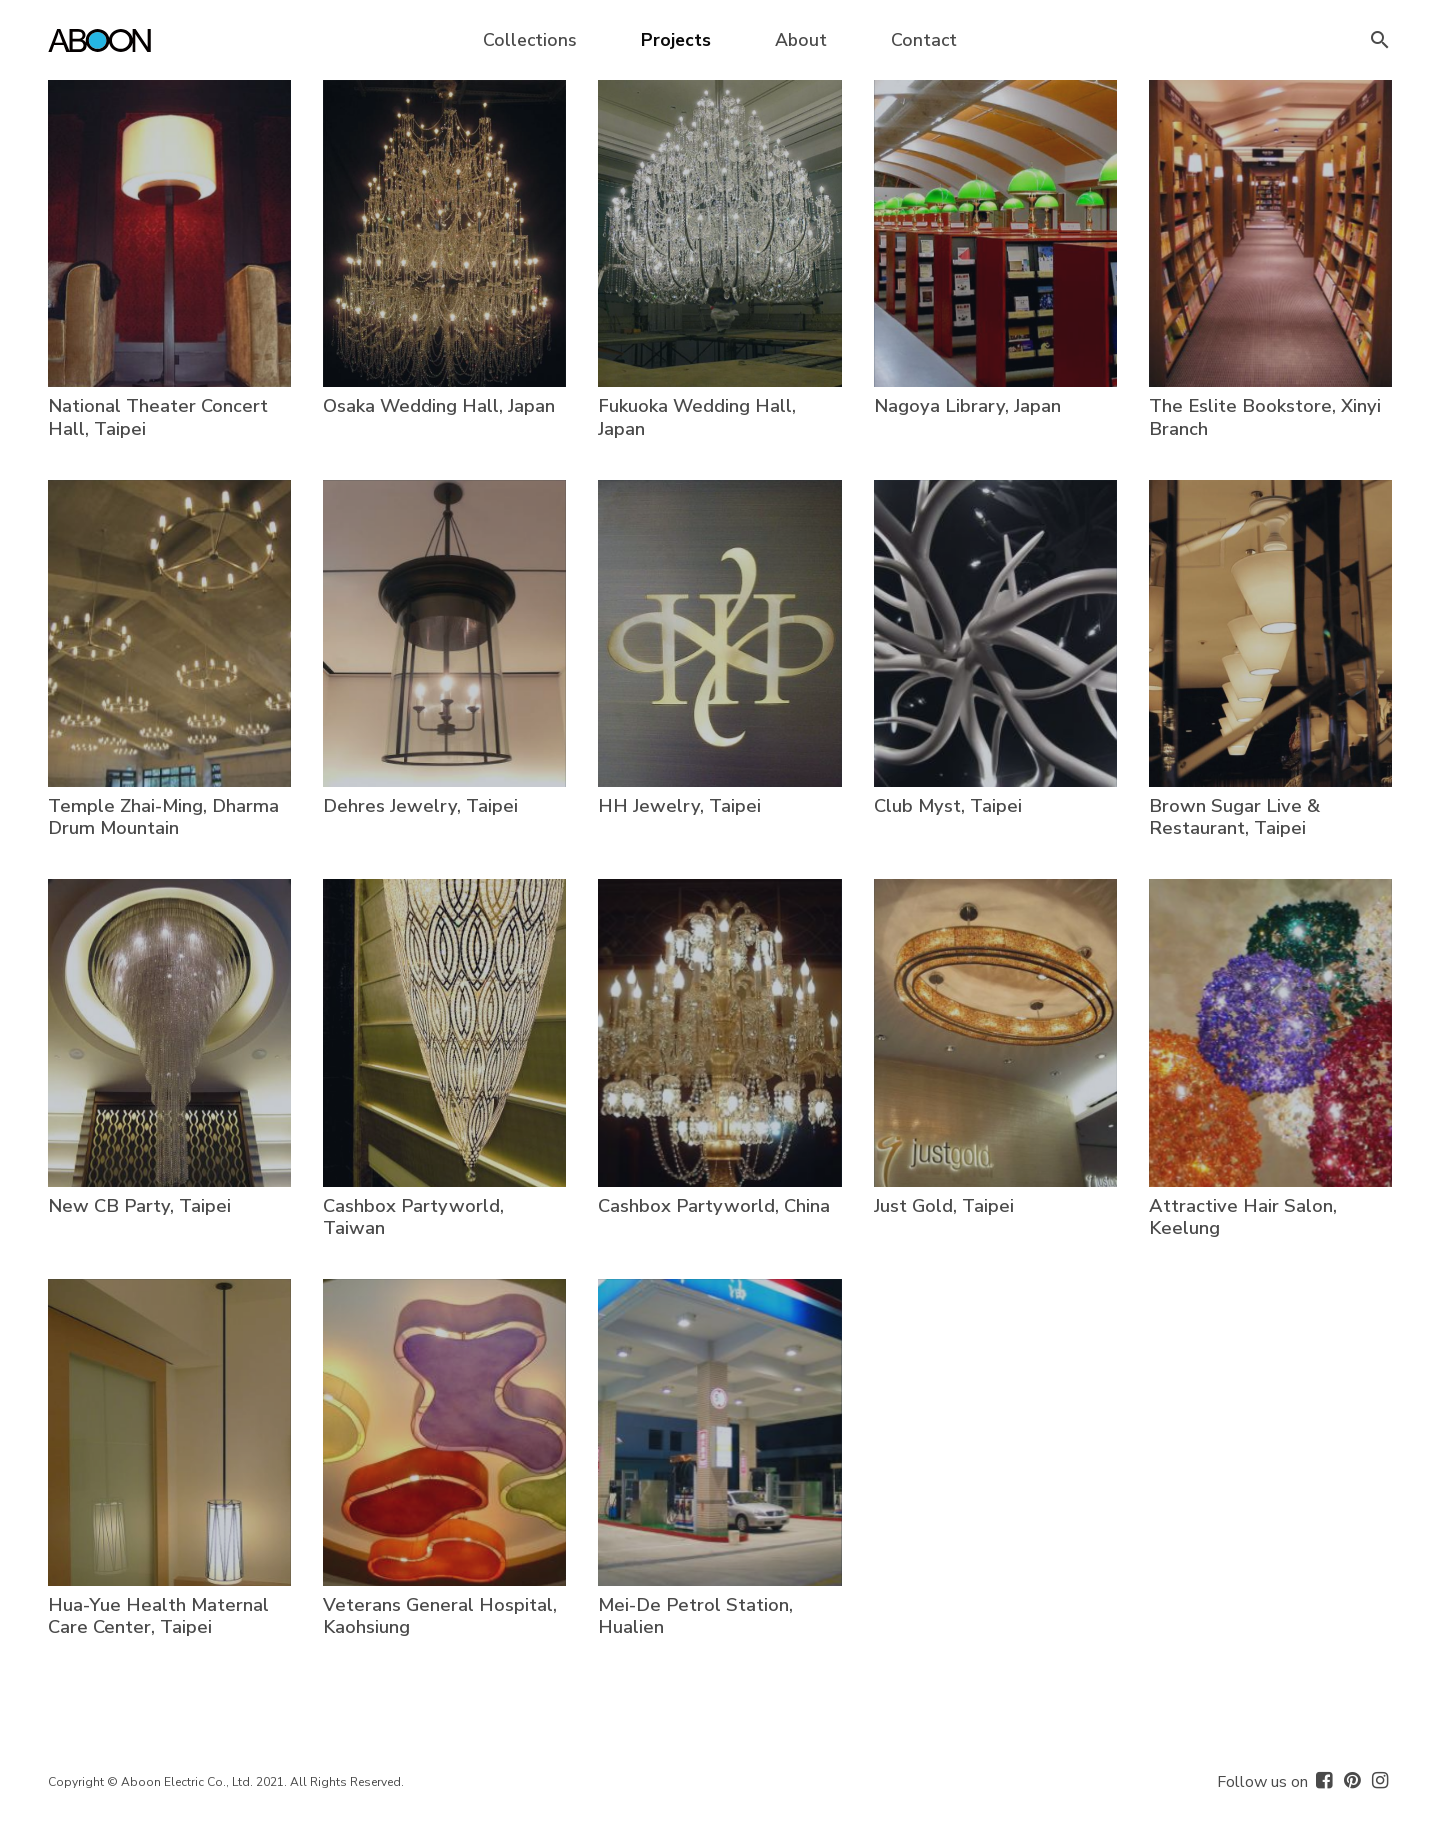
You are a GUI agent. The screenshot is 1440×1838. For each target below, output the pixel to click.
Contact (924, 40)
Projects (676, 40)
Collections (530, 40)
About (801, 40)
